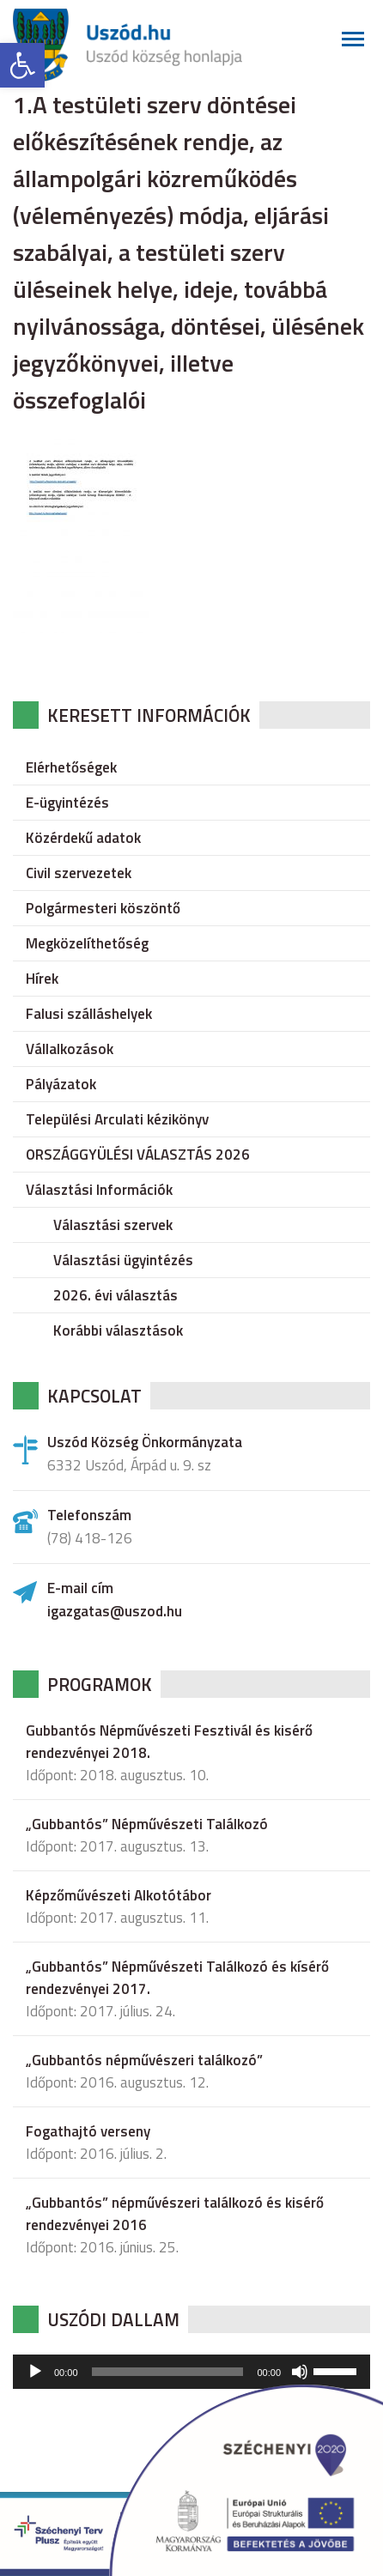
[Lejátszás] (35, 2371)
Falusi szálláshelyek (89, 1014)
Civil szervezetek (78, 873)
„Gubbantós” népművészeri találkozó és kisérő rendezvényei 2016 (175, 2213)
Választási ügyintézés (123, 1260)
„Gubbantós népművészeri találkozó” (144, 2060)
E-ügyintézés (67, 802)
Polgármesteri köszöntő (103, 908)
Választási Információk (99, 1190)
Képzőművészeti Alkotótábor (118, 1895)
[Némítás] (299, 2371)
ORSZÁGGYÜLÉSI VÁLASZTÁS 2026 (138, 1154)
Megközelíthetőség (87, 943)
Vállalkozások (69, 1049)
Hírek (42, 978)
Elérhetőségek (71, 767)
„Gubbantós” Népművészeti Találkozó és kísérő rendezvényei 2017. (177, 1977)
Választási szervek (113, 1225)
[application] (191, 2372)
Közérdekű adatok (83, 838)
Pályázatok (61, 1084)
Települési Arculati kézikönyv (117, 1119)
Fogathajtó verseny (88, 2131)
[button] (22, 65)
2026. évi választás (115, 1295)
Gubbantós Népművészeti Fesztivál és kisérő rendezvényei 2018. (169, 1741)
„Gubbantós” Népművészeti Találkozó (147, 1824)
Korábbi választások (118, 1330)
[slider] (168, 2371)
